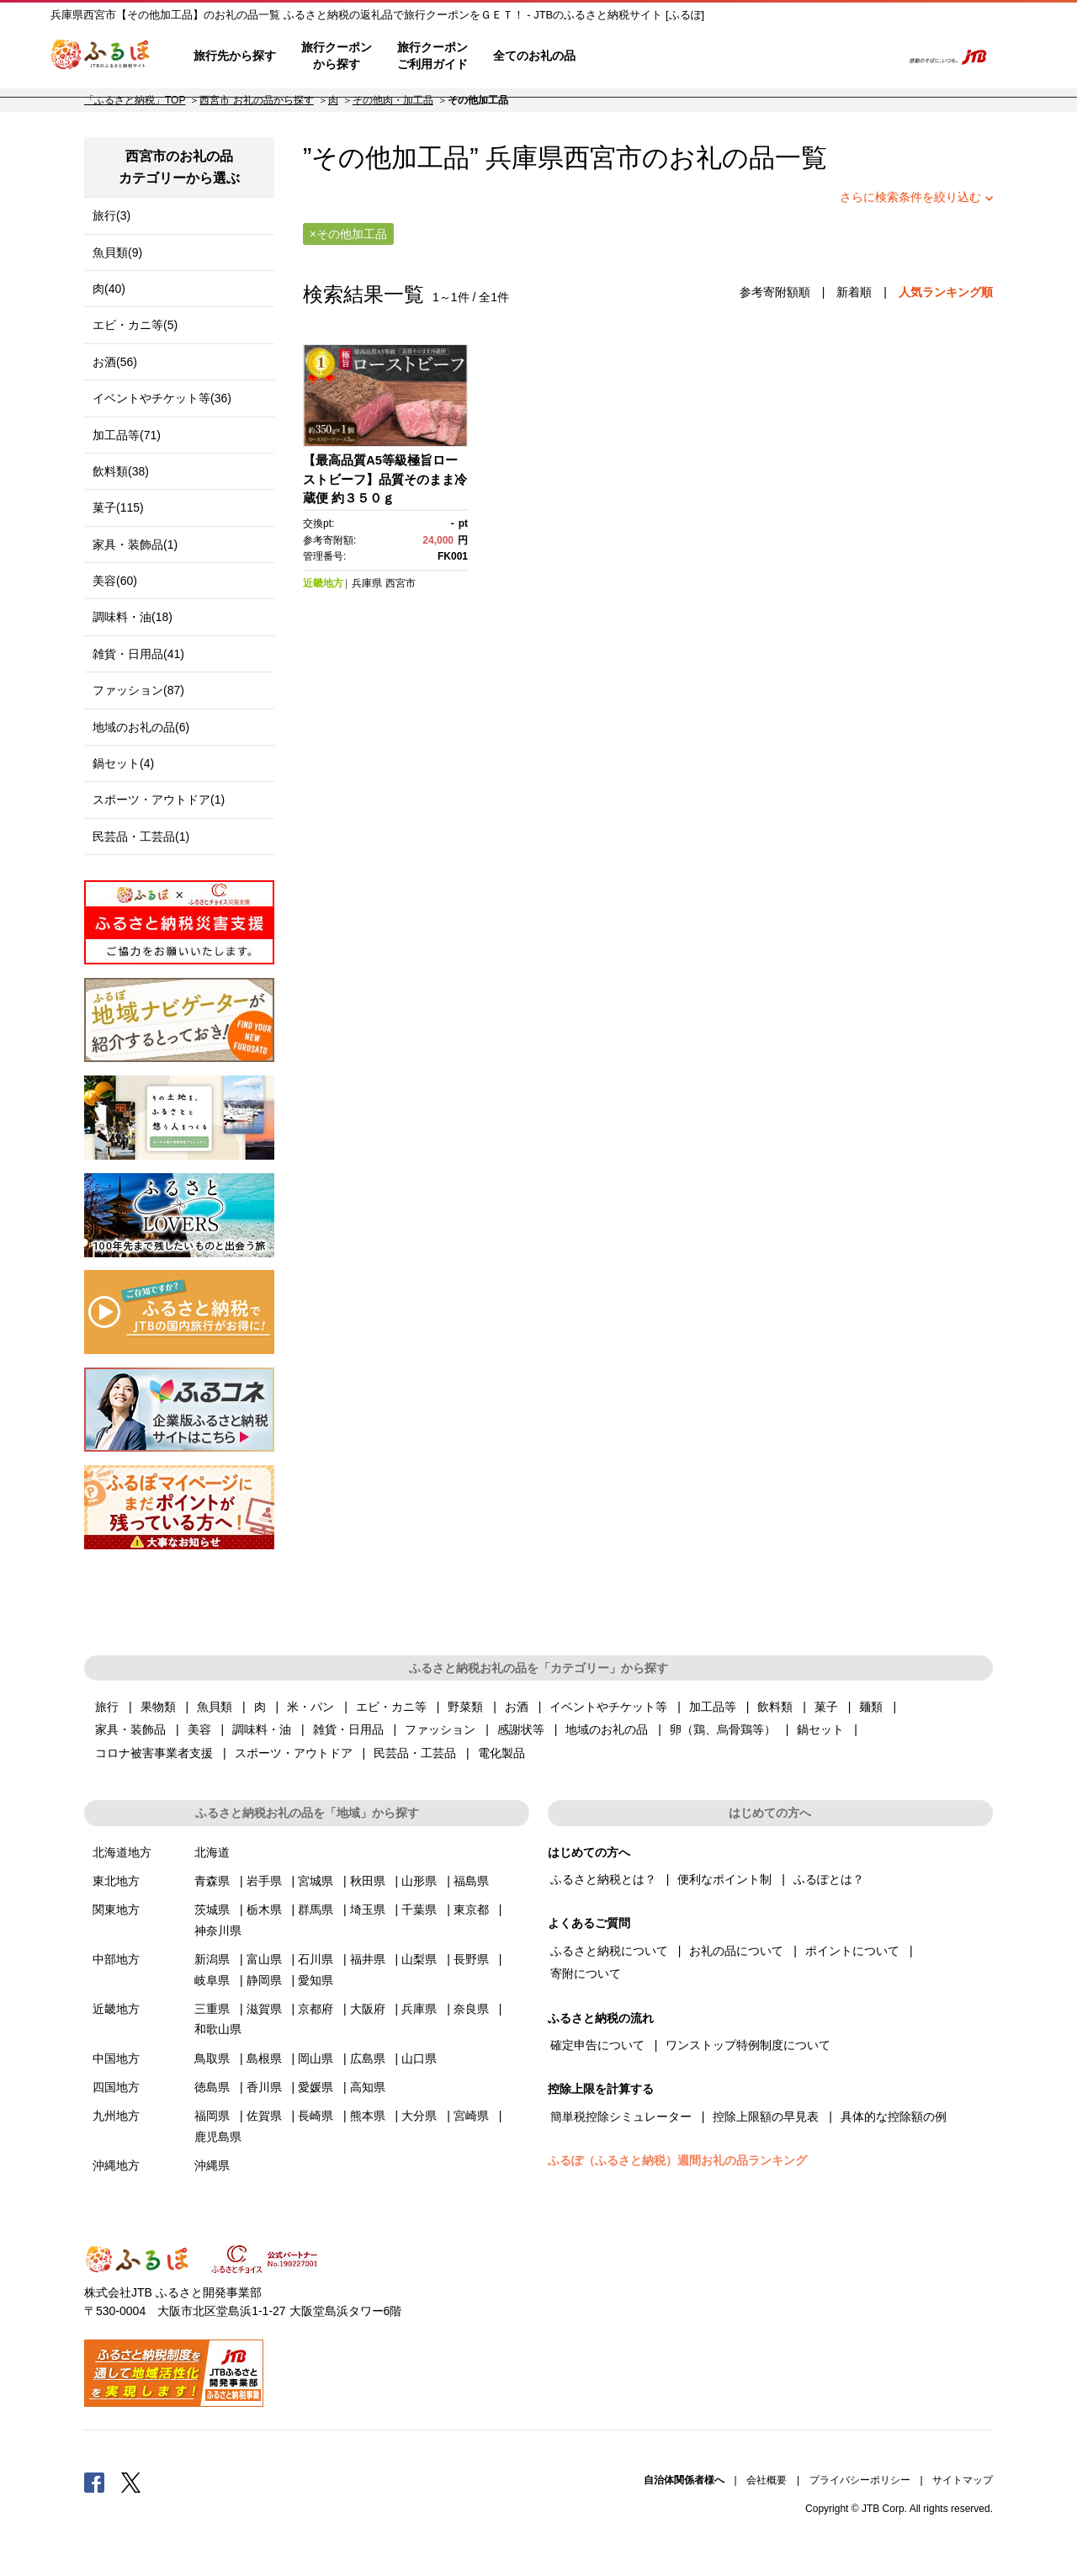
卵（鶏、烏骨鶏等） (723, 1729)
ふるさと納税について (609, 1950)
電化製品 (501, 1753)
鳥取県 (212, 2058)
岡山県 (315, 2058)
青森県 (212, 1881)
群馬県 (315, 1909)
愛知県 (315, 1980)
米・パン (310, 1706)
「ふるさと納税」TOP (134, 100)
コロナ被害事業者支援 (154, 1753)
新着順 (854, 292)
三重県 (212, 2009)
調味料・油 (261, 1729)
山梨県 (419, 1959)
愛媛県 (315, 2087)
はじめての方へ (637, 56)
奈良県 (471, 2009)
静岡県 (264, 1980)
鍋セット (820, 1729)
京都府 (315, 2009)
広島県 (367, 2058)
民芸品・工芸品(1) (141, 836)
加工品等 (712, 1706)
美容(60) (115, 580)
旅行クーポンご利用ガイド (432, 55)
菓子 (826, 1706)
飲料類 (775, 1706)
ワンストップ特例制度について (748, 2045)
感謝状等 (520, 1729)
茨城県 (212, 1909)
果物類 (158, 1706)
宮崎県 (471, 2115)
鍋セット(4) (123, 763)
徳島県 (212, 2087)
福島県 (471, 1881)
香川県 (264, 2087)
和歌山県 (217, 2029)
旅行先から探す (235, 55)
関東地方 (116, 1909)
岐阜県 (212, 1980)
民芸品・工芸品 (415, 1753)
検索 (880, 56)
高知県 (367, 2087)
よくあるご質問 (716, 56)
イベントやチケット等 (608, 1706)
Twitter (131, 2481)
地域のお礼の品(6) (141, 727)
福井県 (367, 1959)
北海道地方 (122, 1852)
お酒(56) (115, 362)
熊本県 (367, 2115)
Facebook (94, 2481)
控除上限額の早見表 (766, 2116)
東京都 (471, 1909)
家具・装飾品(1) (135, 544)
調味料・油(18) (132, 617)
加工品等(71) (127, 435)
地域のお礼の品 (606, 1729)
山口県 (419, 2058)
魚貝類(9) (117, 252)
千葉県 (419, 1909)
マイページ (780, 56)
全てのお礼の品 (534, 55)
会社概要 (766, 2480)
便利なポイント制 (724, 1879)
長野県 (471, 1959)
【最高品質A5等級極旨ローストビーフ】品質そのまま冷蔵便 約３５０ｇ (385, 479)
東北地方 (116, 1881)
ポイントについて (852, 1950)
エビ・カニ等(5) (135, 325)
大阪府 (367, 2009)
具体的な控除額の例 (894, 2116)
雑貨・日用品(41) (138, 654)
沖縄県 (212, 2165)
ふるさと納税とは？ (603, 1879)
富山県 (264, 1959)
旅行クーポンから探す (336, 55)
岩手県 (264, 1881)
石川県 (315, 1959)
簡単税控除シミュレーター (621, 2116)
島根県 (264, 2058)
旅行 (107, 1706)
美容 (199, 1729)
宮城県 (315, 1881)
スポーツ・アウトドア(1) (159, 799)
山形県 (419, 1881)
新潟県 (212, 1959)
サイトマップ (962, 2480)
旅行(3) (111, 215)
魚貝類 (214, 1706)
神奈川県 (217, 1930)
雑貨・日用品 (348, 1729)
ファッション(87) (138, 690)
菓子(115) (118, 507)
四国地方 (116, 2087)
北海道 (212, 1852)
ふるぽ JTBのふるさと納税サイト (100, 56)
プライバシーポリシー (859, 2480)
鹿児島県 (217, 2136)
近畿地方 (323, 583)
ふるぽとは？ (828, 1879)
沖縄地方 (116, 2165)
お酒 (516, 1706)
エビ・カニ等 (391, 1706)
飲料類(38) (121, 471)
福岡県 (212, 2115)
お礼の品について (736, 1950)
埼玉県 (367, 1909)
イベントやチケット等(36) (162, 398)
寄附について (585, 1973)
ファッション (440, 1729)
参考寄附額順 (775, 292)
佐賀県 (264, 2115)
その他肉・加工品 (393, 100)
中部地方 (116, 1959)
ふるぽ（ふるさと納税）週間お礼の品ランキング (677, 2160)
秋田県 (367, 1881)
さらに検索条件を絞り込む (910, 197)
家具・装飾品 (130, 1729)
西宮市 (603, 158)
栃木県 (264, 1909)
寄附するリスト (833, 56)
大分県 (419, 2115)
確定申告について (597, 2045)
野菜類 (465, 1706)
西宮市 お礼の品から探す (256, 100)
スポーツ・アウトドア (294, 1753)
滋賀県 (264, 2009)
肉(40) (109, 288)
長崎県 (315, 2115)
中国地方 (116, 2058)
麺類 (871, 1706)
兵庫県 (367, 583)
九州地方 (116, 2115)
